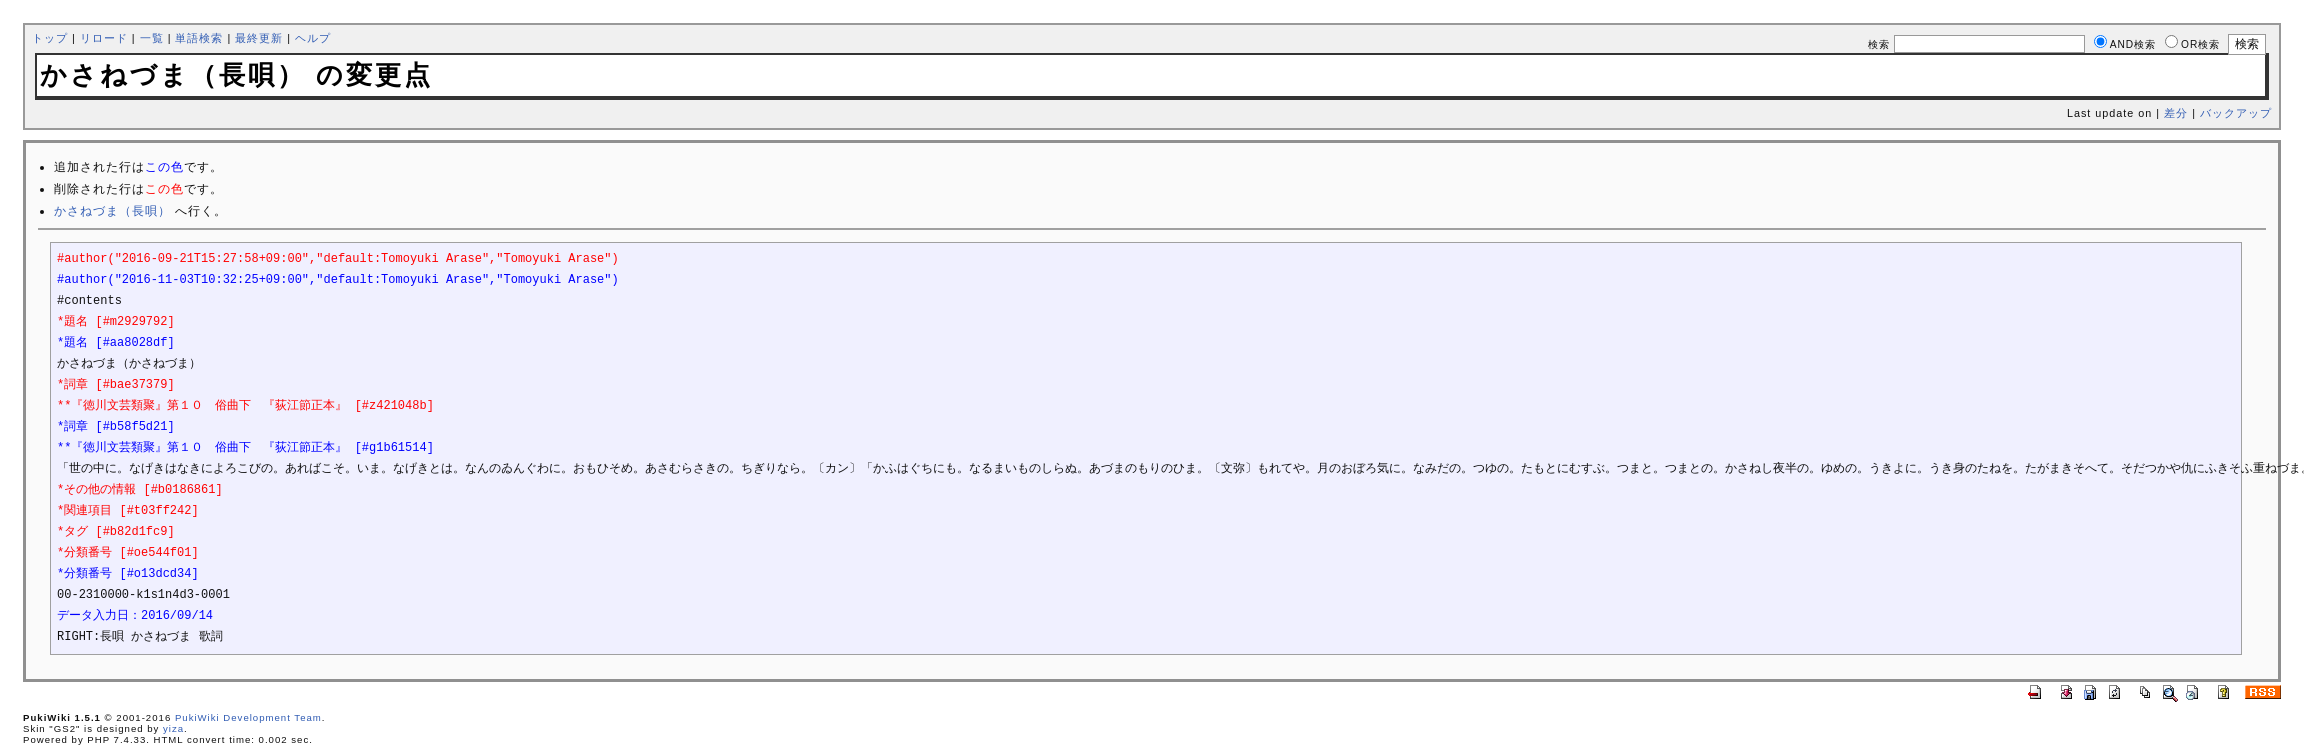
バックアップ (2236, 113)
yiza (173, 728)
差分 (2176, 113)
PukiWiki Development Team (248, 717)
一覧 (152, 38)
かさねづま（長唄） (112, 211)
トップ (50, 38)
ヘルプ (313, 38)
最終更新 (259, 38)
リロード (104, 38)
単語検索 (199, 38)
